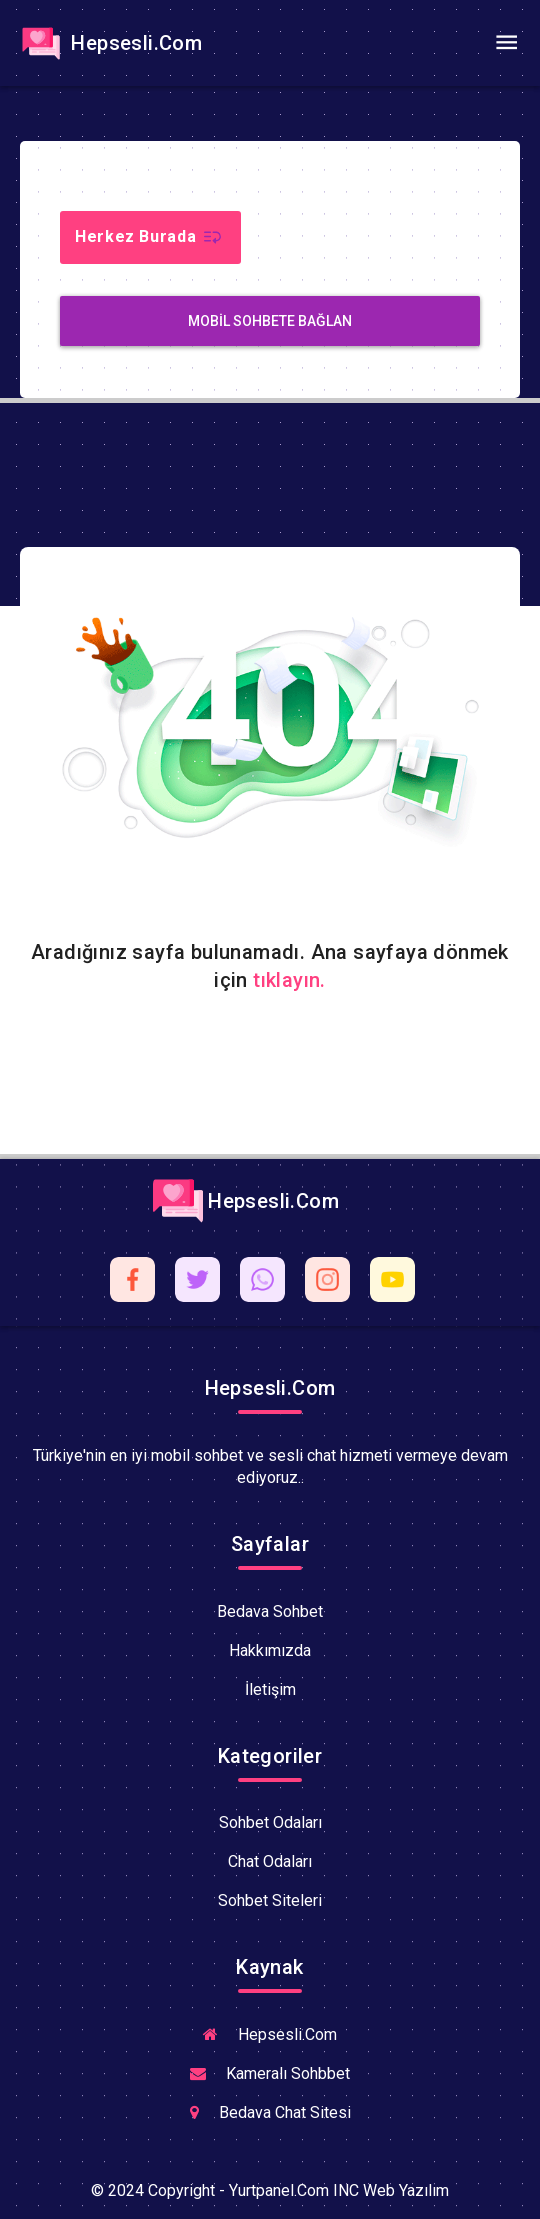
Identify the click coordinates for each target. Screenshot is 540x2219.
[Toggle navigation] (506, 43)
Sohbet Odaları (270, 1822)
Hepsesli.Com (109, 43)
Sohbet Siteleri (270, 1900)
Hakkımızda (270, 1650)
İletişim (270, 1689)
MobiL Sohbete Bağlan (270, 321)
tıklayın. (289, 980)
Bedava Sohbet (270, 1611)
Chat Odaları (270, 1861)
